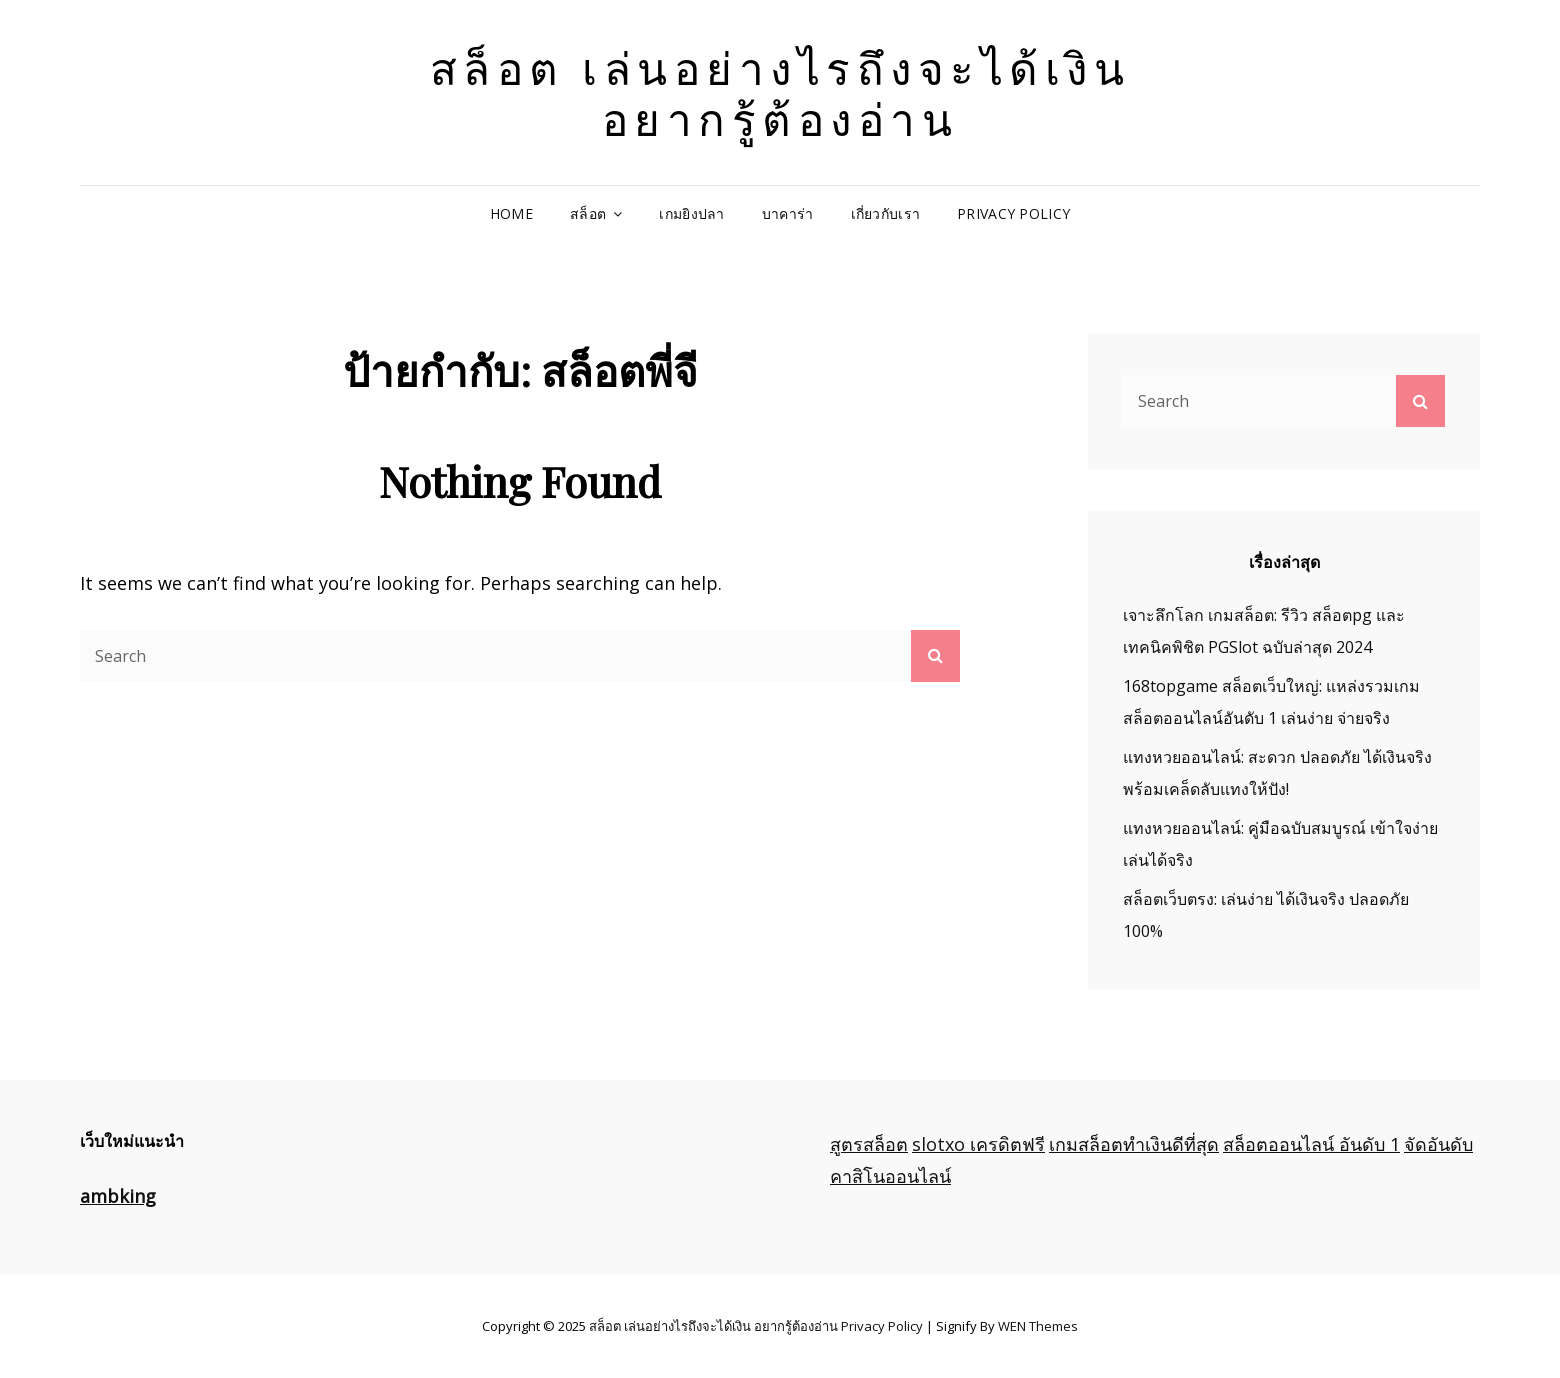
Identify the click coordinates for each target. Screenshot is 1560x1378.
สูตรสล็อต (869, 1144)
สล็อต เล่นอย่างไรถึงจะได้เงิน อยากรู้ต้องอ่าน (780, 92)
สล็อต (588, 213)
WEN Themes (1038, 1326)
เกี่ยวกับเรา (886, 213)
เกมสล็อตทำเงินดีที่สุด (1134, 1144)
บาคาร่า (788, 213)
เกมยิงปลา (691, 213)
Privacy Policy (1013, 213)
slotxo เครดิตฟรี (978, 1144)
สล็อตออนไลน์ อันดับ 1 (1311, 1144)
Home (511, 213)
